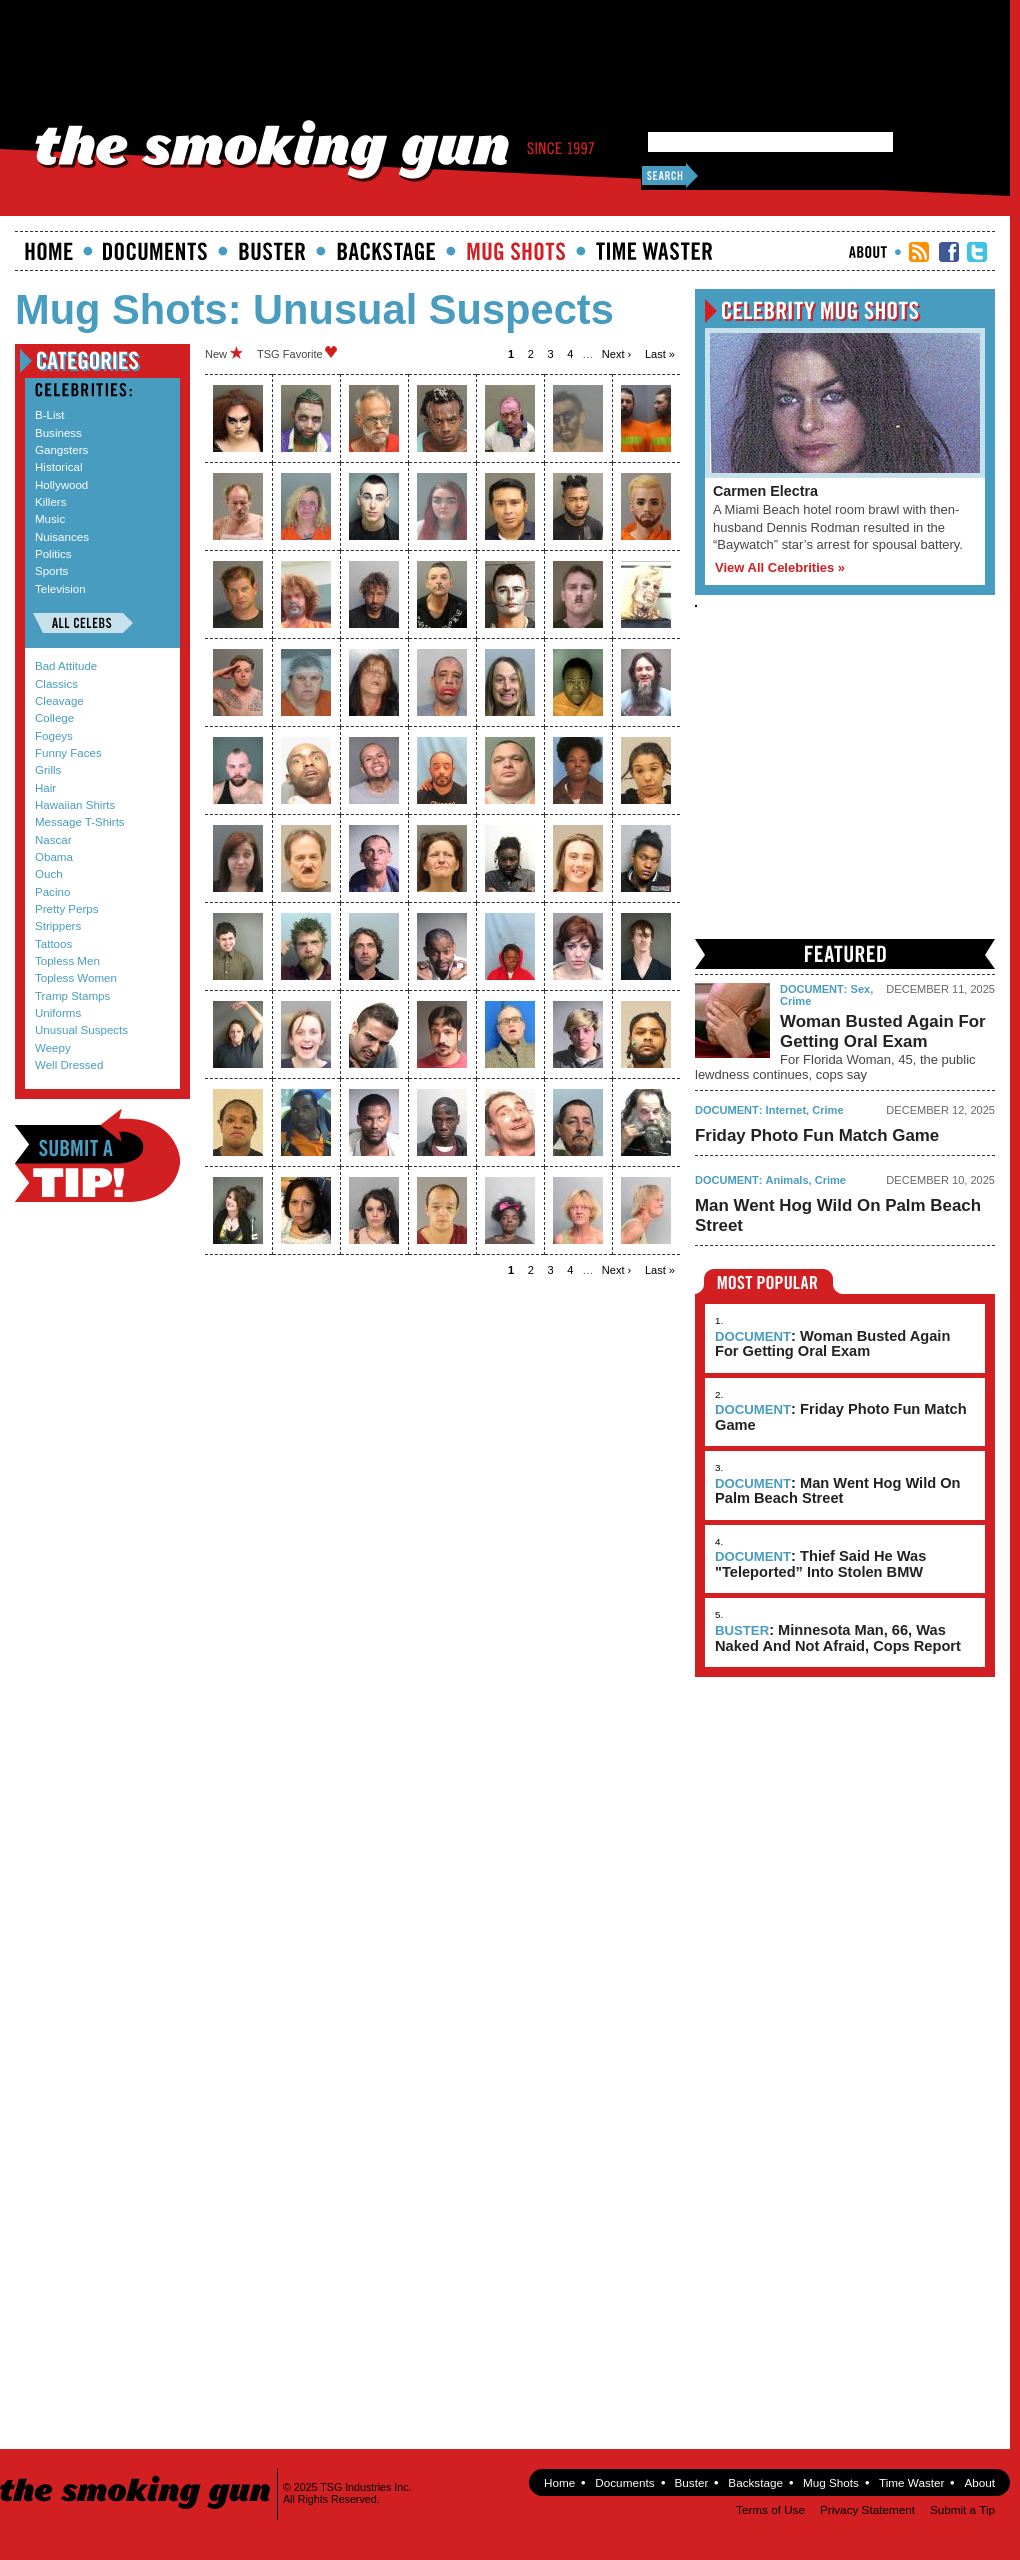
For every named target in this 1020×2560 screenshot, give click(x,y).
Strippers (58, 926)
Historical (58, 467)
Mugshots (516, 251)
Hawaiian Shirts (75, 805)
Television (60, 589)
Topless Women (76, 978)
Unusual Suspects (81, 1030)
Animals (787, 1180)
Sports (51, 571)
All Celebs (83, 623)
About (868, 252)
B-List (50, 415)
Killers (50, 502)
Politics (53, 554)
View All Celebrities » (780, 567)
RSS (919, 252)
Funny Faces (68, 753)
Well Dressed (69, 1065)
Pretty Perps (67, 909)
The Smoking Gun (136, 2474)
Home (49, 251)
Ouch (49, 874)
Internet (786, 1110)
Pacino (52, 892)
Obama (54, 857)
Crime (795, 1001)
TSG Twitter (977, 252)
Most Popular (768, 1281)
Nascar (53, 840)
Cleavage (59, 701)
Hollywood (61, 485)
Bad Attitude (66, 666)
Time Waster (654, 251)
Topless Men (67, 961)
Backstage (386, 251)
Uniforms (58, 1013)
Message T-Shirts (80, 822)
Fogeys (54, 736)
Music (50, 519)
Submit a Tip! (97, 1155)
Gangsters (61, 450)
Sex (861, 989)
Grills (48, 770)
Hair (45, 788)
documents (155, 251)
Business (58, 433)
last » (660, 354)
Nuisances (62, 537)
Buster (272, 251)
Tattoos (53, 944)
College (54, 718)
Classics (56, 684)
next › (616, 354)
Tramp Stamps (72, 996)
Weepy (53, 1048)
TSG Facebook (949, 252)
